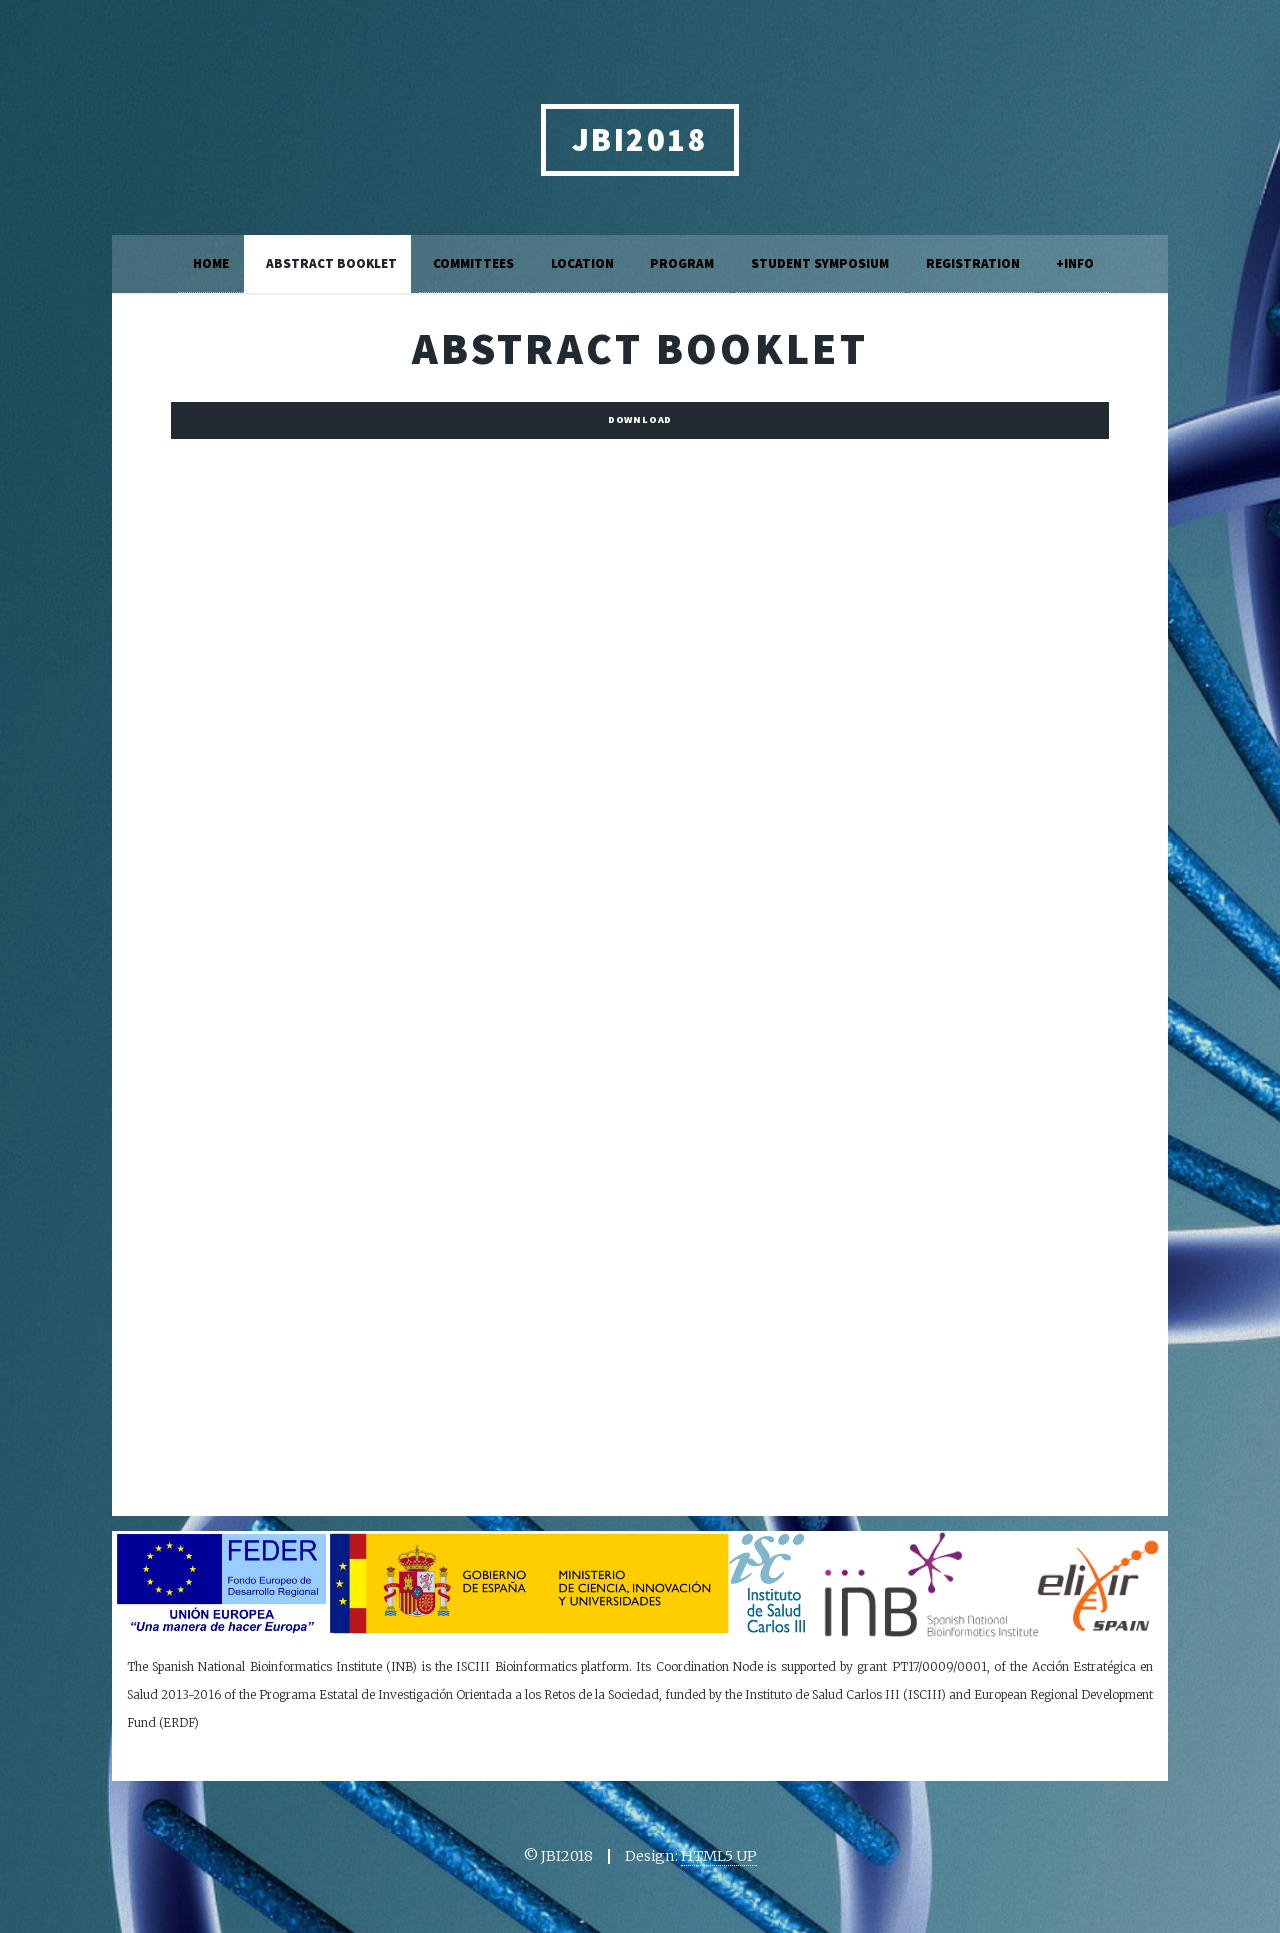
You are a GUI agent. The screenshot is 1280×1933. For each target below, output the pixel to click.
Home (211, 263)
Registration (973, 263)
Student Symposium (820, 263)
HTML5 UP (719, 1856)
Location (582, 263)
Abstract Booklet (331, 263)
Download (640, 419)
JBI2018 (640, 139)
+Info (1075, 263)
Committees (473, 263)
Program (682, 263)
